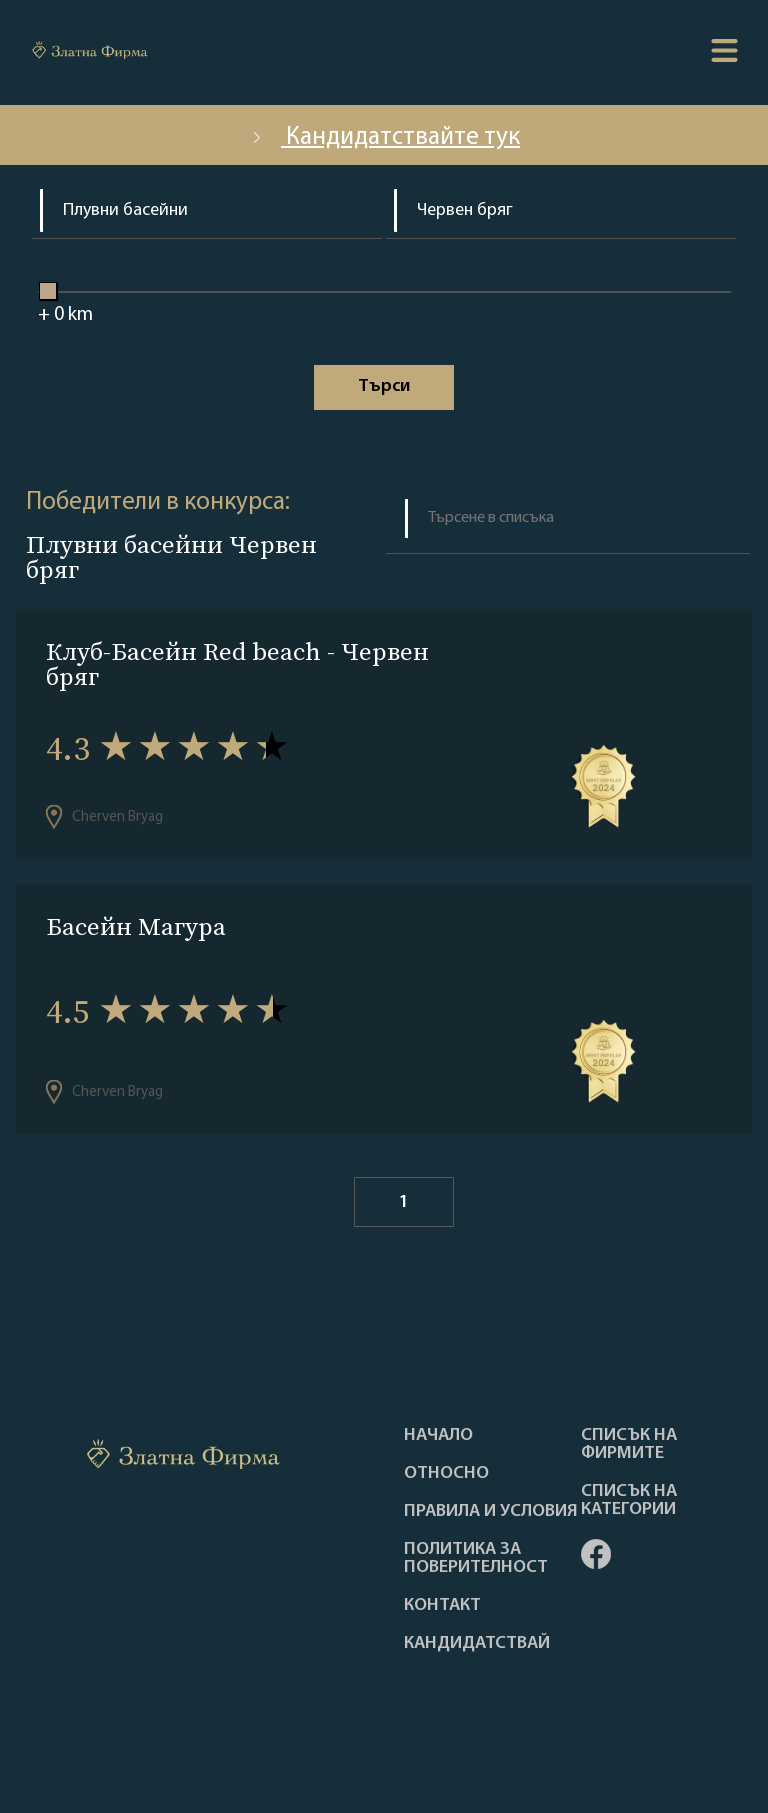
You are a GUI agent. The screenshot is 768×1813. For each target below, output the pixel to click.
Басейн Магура (136, 926)
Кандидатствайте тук (384, 137)
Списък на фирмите (629, 1445)
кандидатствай (477, 1644)
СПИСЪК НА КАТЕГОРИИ (629, 1501)
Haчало (438, 1436)
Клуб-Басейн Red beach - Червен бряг (237, 664)
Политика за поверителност (476, 1559)
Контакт (442, 1606)
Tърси (384, 386)
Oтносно (446, 1474)
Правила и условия (491, 1512)
